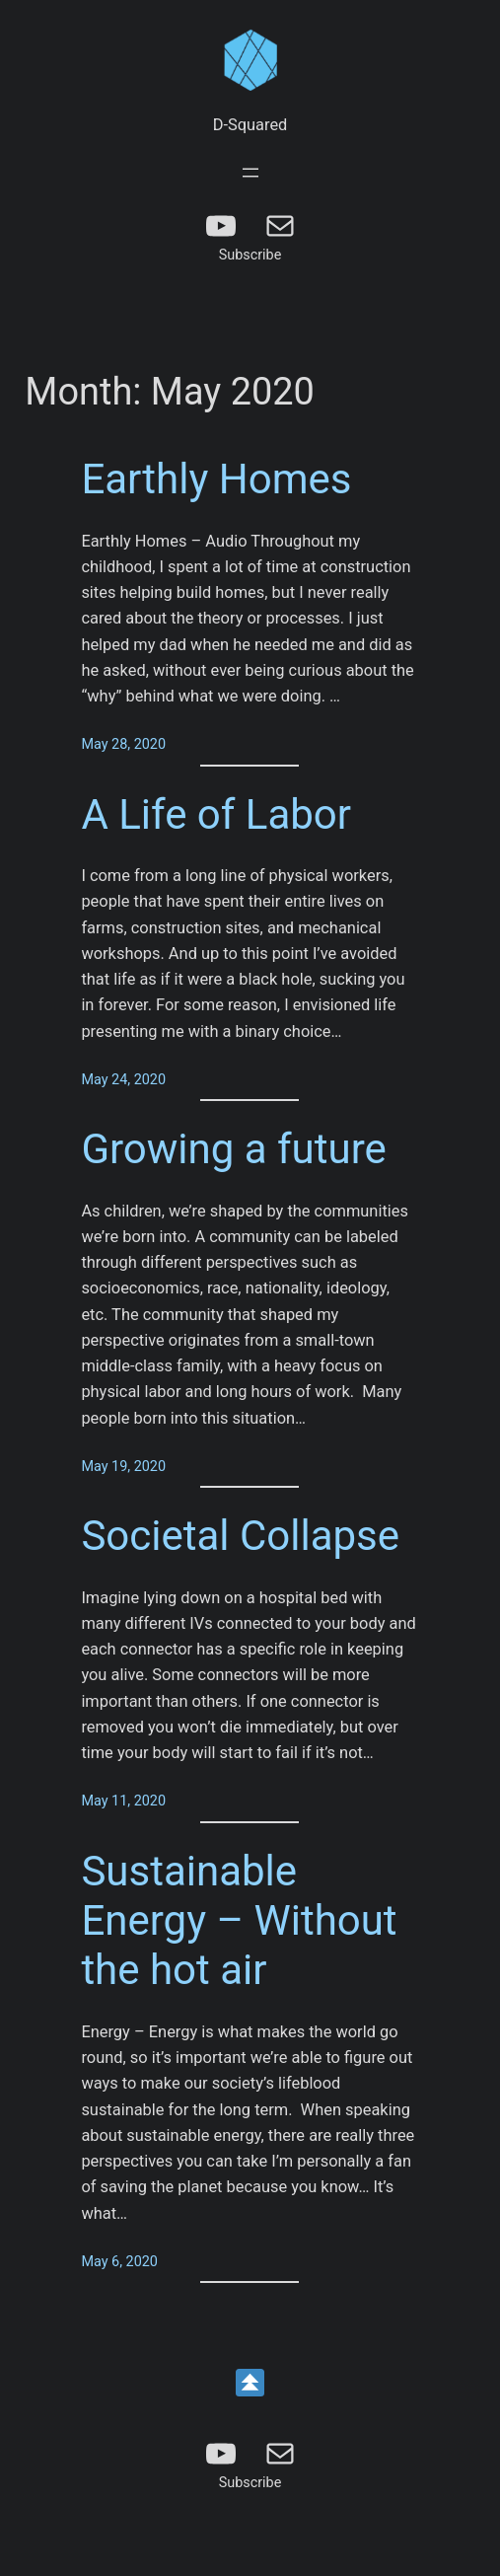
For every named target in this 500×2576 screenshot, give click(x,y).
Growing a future (233, 1149)
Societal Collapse (240, 1535)
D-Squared (250, 124)
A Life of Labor (216, 814)
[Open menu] (250, 172)
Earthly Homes (216, 479)
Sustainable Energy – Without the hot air (238, 1921)
